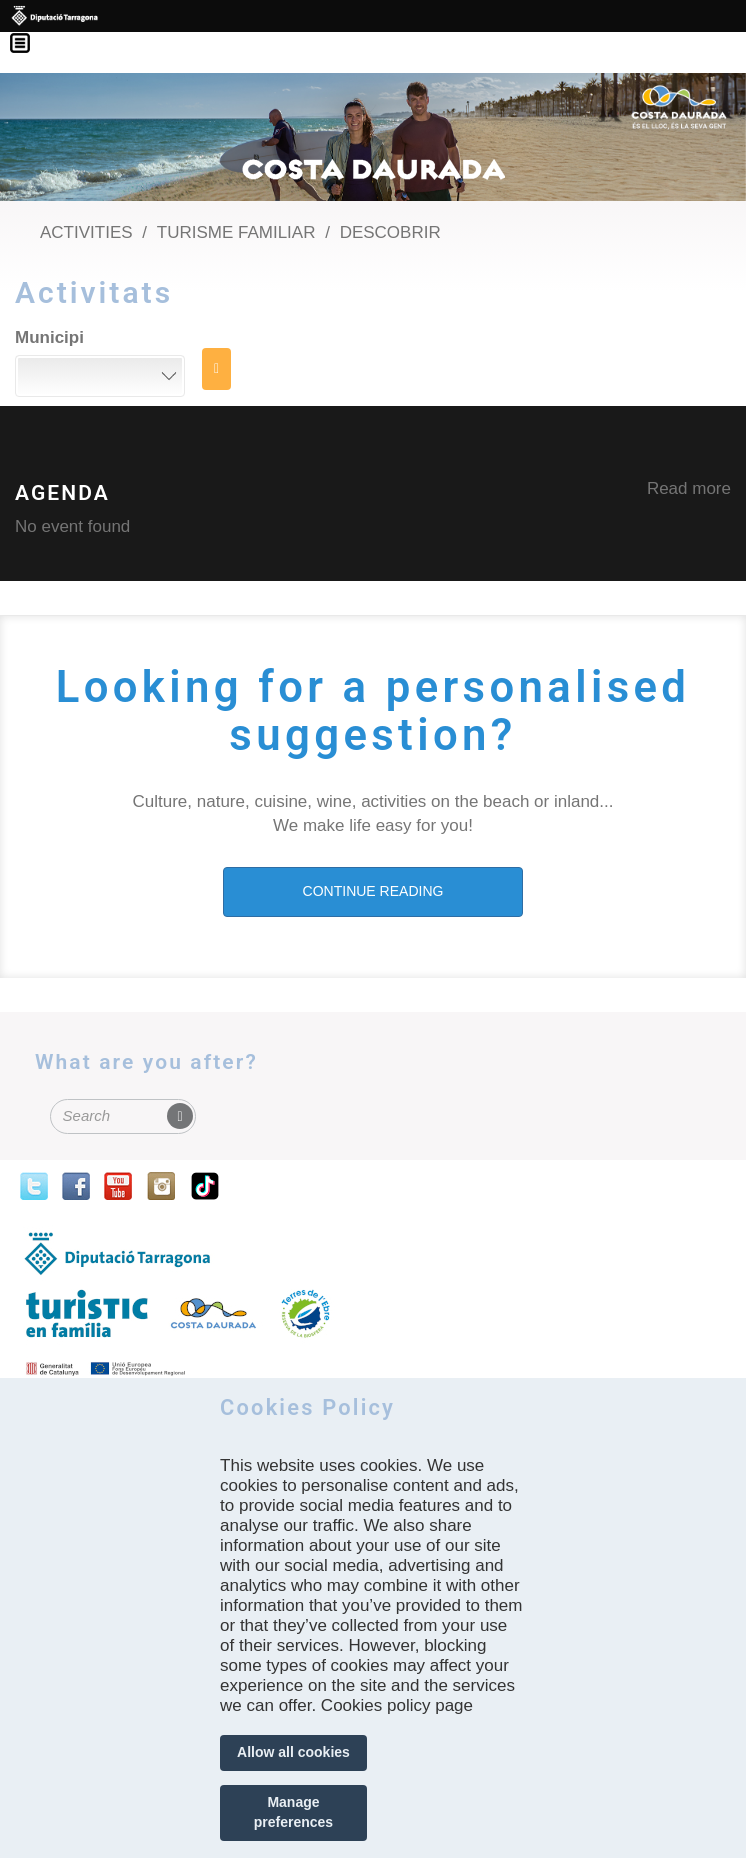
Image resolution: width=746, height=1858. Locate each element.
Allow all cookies (293, 1752)
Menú (30, 30)
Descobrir (390, 232)
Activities (86, 232)
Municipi (49, 337)
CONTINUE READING (373, 891)
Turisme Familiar (236, 232)
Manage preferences (293, 1812)
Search (216, 369)
